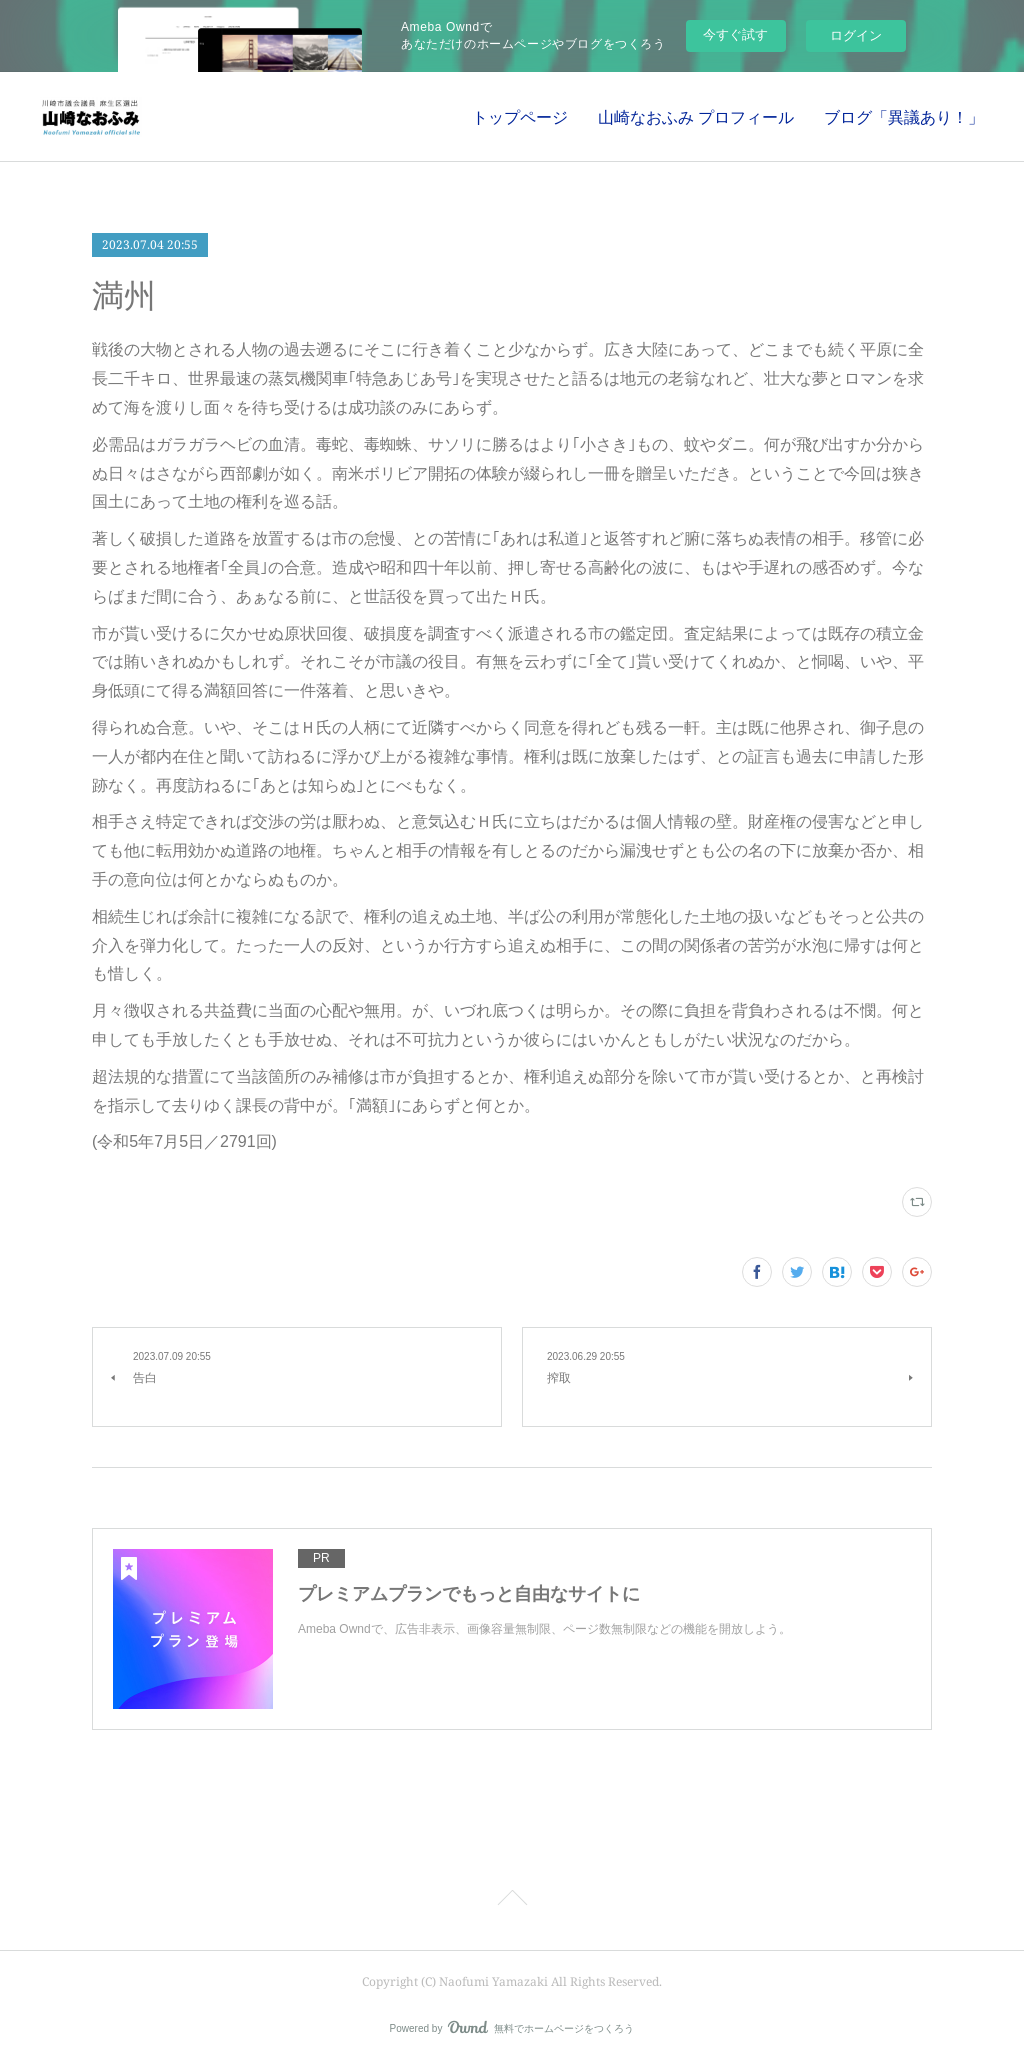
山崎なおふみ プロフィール (696, 117)
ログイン (856, 35)
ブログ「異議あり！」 (904, 117)
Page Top (512, 1901)
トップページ (520, 117)
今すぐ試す (735, 34)
